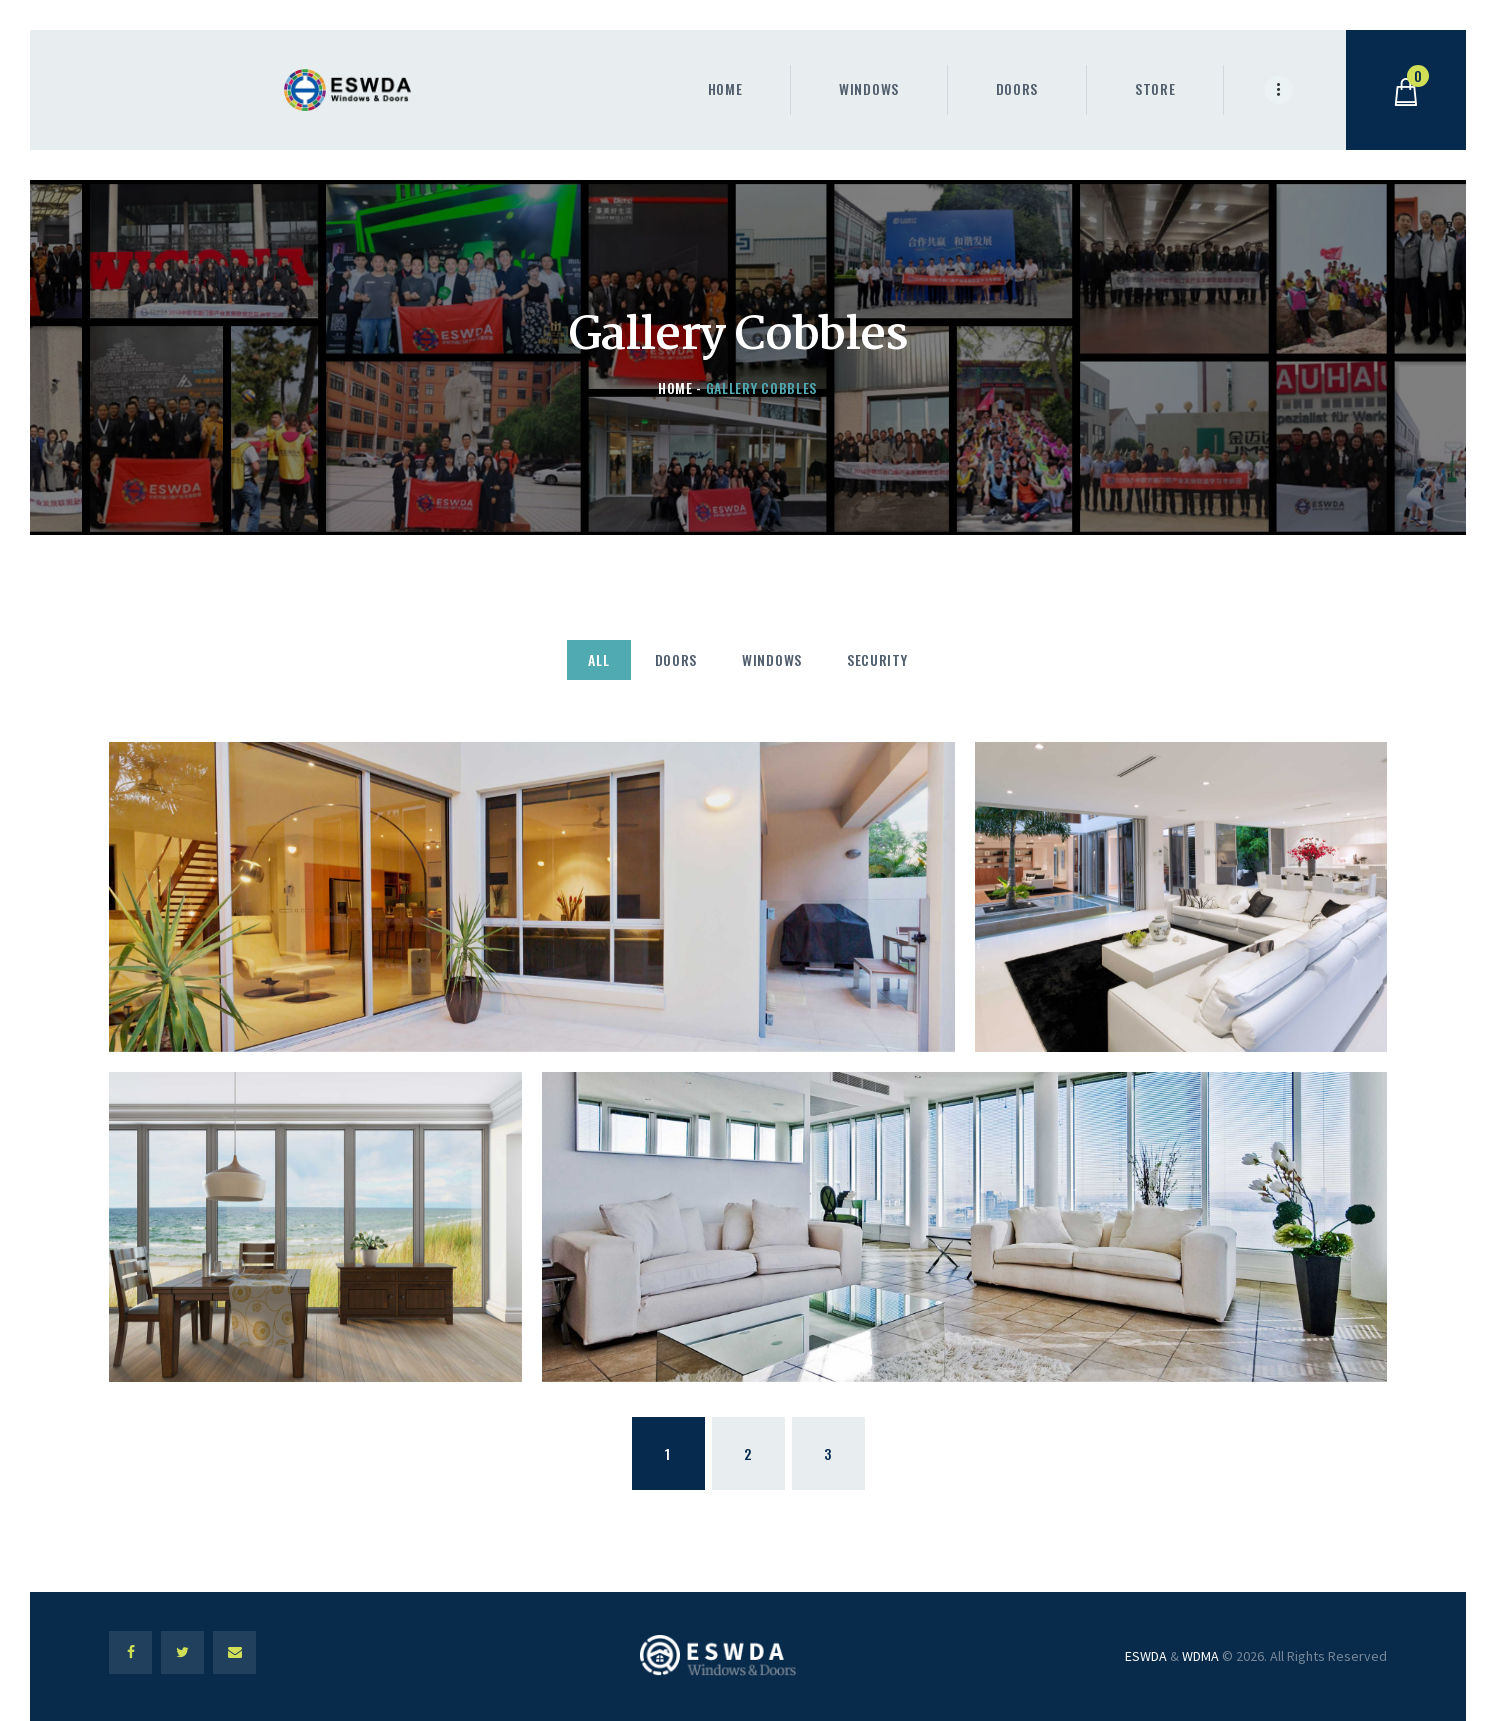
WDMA (1200, 1656)
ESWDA (1146, 1656)
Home (675, 387)
